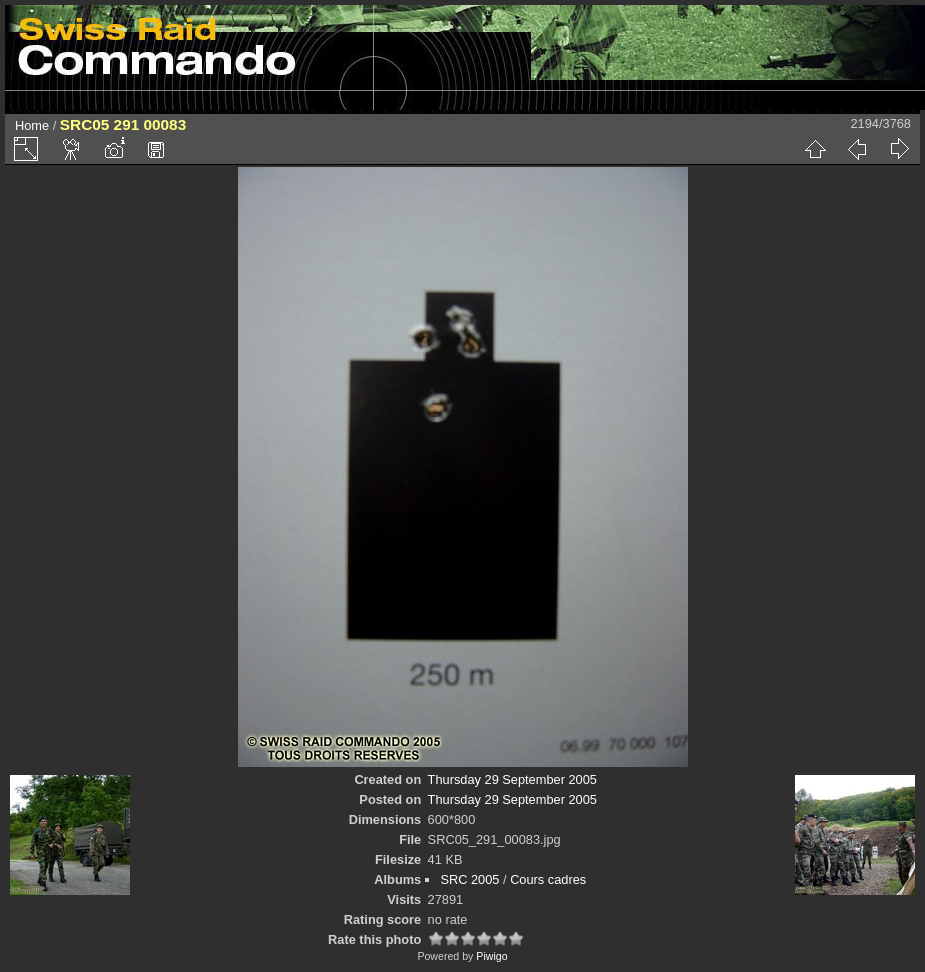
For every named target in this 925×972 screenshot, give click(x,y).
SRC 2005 (469, 879)
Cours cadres (548, 879)
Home (32, 125)
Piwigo (491, 956)
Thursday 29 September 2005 (512, 779)
